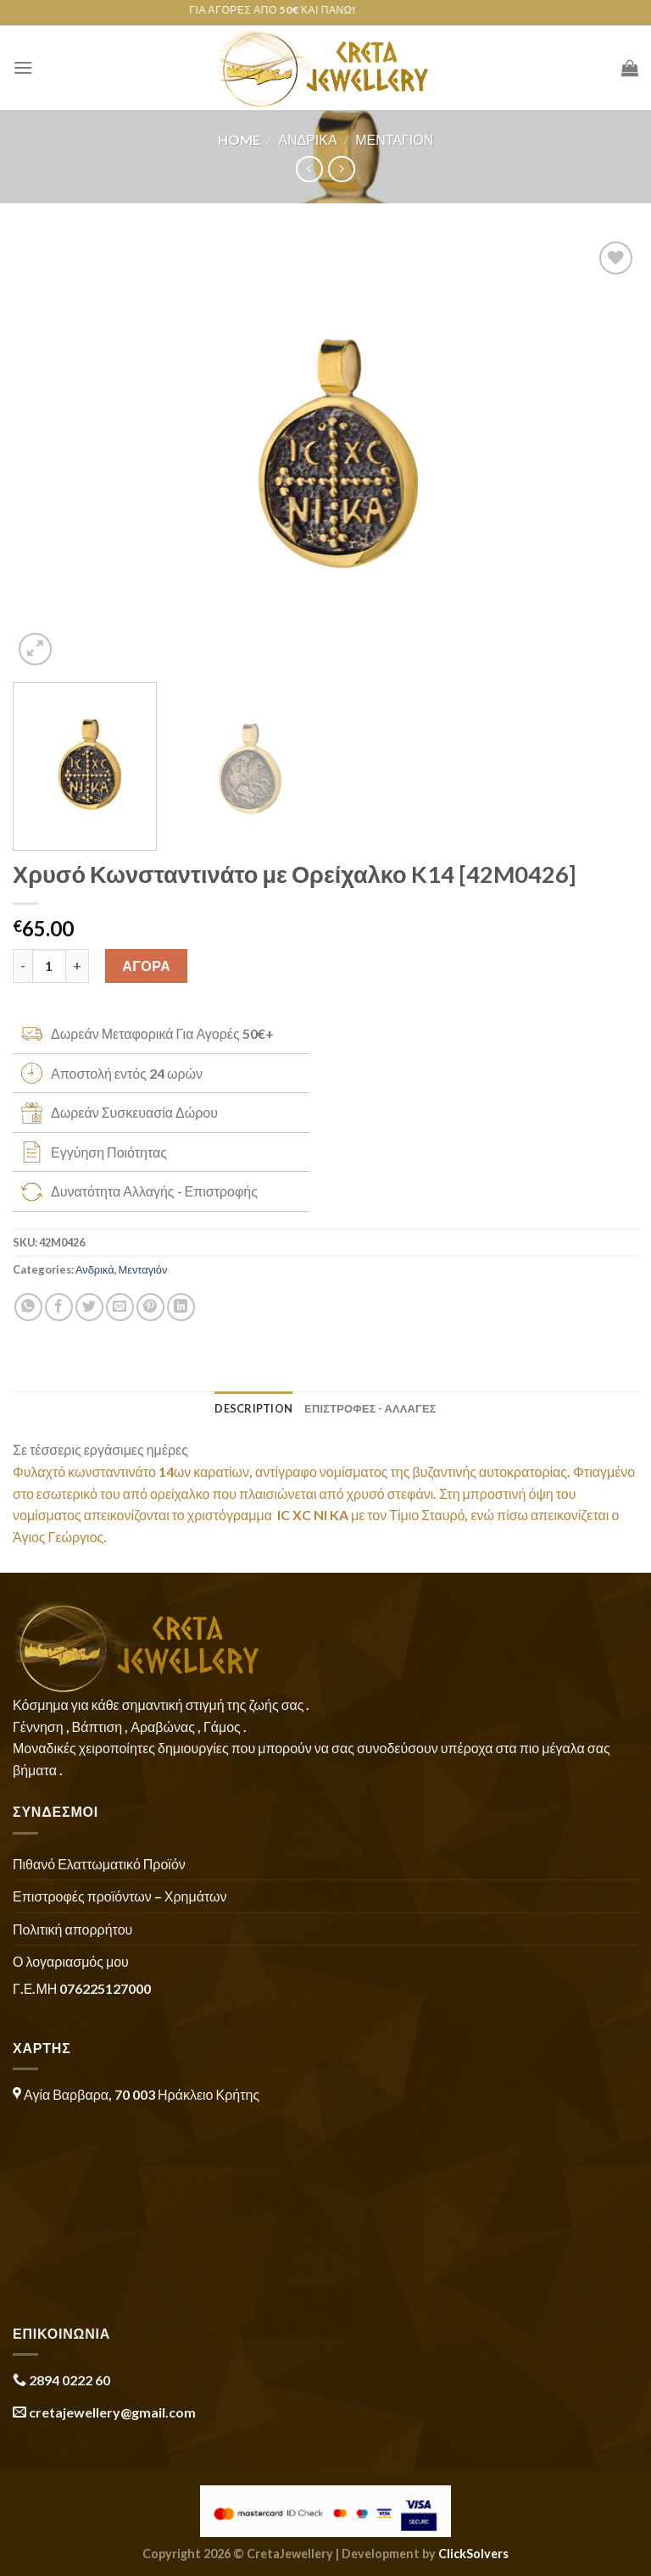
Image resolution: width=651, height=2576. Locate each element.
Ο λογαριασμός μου (71, 1961)
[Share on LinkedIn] (181, 1307)
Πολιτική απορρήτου (72, 1929)
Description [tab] (253, 1408)
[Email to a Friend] (120, 1307)
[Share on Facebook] (59, 1307)
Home (239, 139)
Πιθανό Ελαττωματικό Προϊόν (99, 1864)
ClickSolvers (473, 2553)
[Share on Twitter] (89, 1307)
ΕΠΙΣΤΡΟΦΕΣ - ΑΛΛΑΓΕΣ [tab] (370, 1408)
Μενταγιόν (394, 139)
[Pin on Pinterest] (150, 1307)
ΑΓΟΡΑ (146, 966)
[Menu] (23, 67)
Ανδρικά (307, 139)
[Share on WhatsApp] (28, 1307)
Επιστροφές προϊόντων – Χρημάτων (119, 1896)
